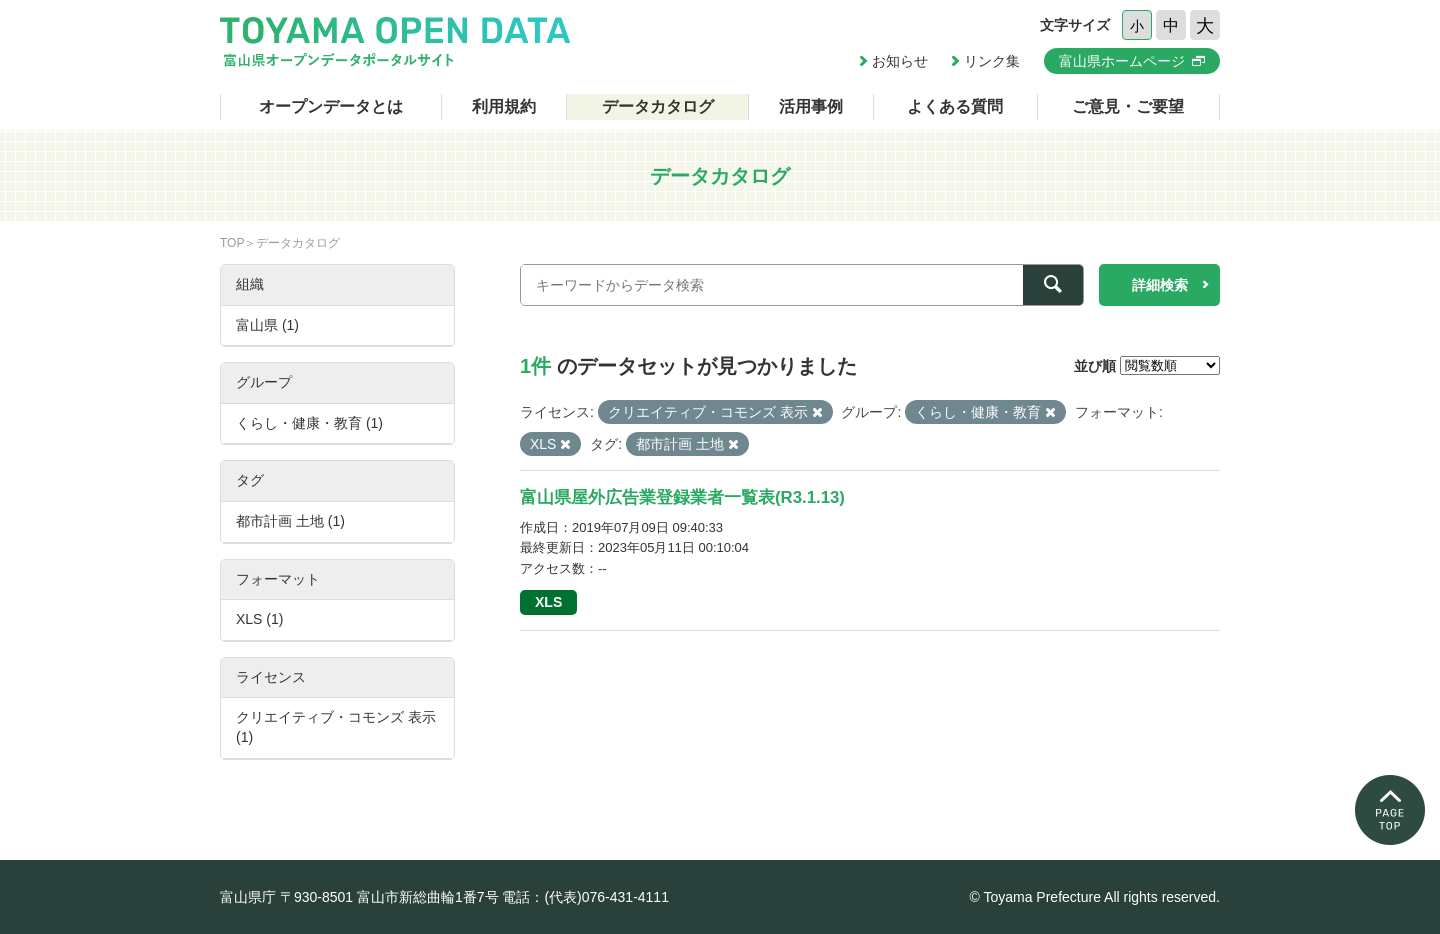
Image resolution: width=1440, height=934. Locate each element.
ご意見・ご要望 (1128, 106)
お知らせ (900, 61)
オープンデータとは (331, 106)
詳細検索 (1160, 285)
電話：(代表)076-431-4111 (585, 897)
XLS (548, 602)
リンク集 (992, 61)
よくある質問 (955, 106)
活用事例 (811, 106)
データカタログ (658, 106)
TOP (232, 243)
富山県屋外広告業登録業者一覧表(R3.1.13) (682, 497)
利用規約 (504, 106)
